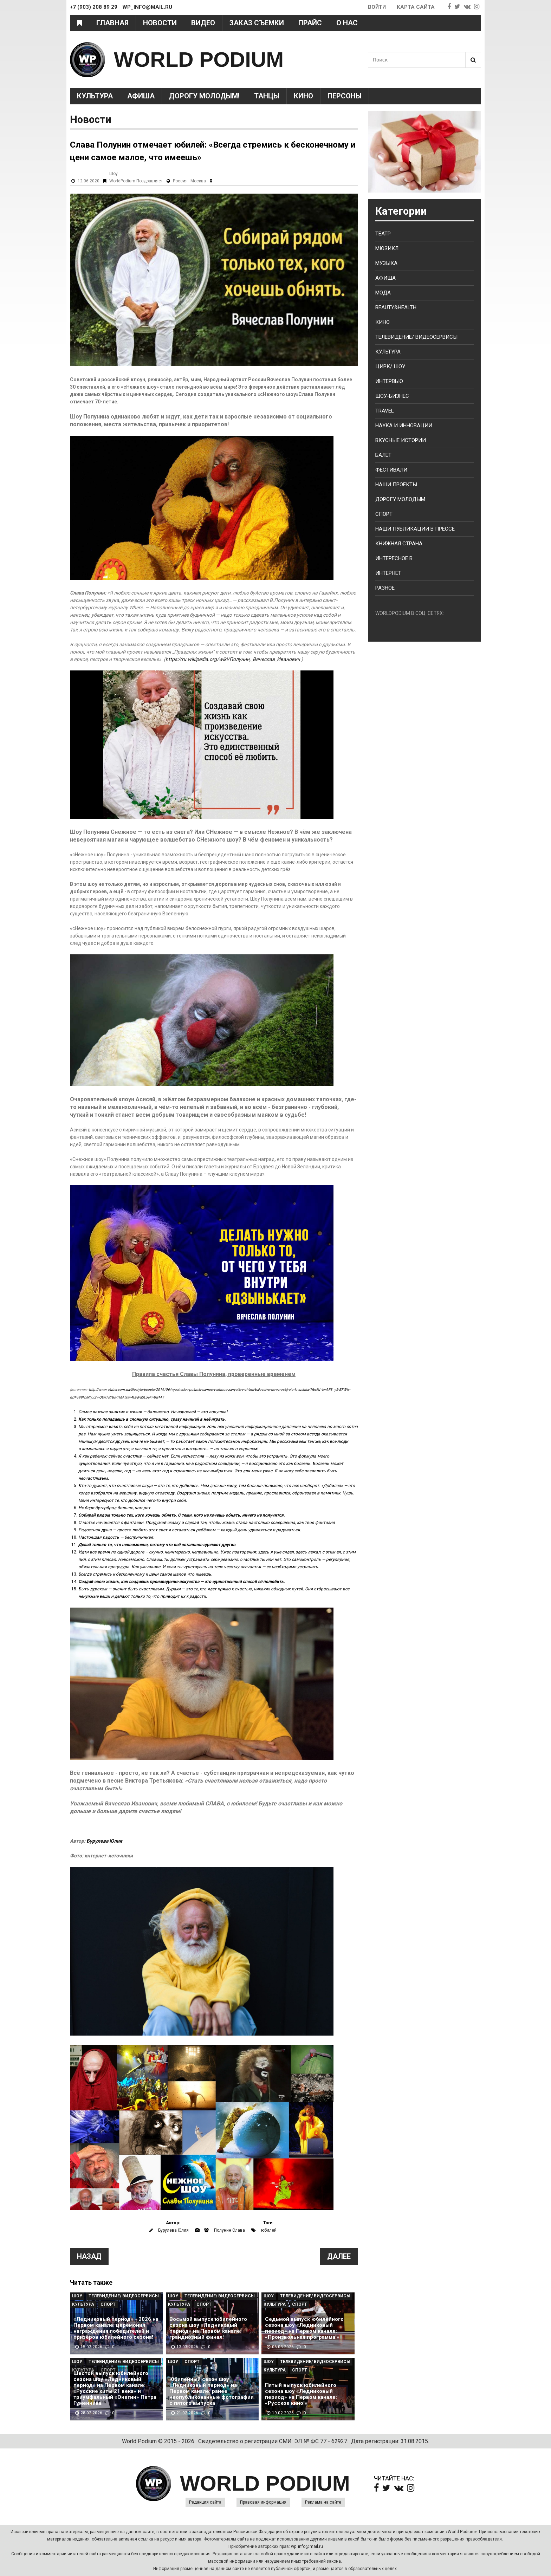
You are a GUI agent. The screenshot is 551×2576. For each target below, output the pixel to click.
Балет (383, 455)
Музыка (386, 263)
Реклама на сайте (323, 2502)
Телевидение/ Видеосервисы (124, 2295)
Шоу (113, 173)
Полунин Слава (229, 2230)
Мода (383, 293)
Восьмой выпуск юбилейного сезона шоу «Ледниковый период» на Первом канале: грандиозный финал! (208, 2328)
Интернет (388, 573)
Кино (303, 96)
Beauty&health (395, 307)
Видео (203, 23)
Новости (160, 23)
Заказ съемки (256, 23)
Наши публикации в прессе (415, 529)
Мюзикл (386, 248)
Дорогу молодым (400, 499)
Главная (112, 23)
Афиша (141, 96)
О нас (347, 23)
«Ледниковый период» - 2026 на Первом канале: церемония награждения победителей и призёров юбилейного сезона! (115, 2328)
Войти (376, 7)
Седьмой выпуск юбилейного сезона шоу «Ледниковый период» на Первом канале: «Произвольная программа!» (304, 2328)
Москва (198, 181)
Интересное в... (395, 558)
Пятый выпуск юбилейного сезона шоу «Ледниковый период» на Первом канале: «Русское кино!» (301, 2394)
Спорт (108, 2304)
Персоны (345, 96)
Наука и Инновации (403, 425)
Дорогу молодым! (204, 96)
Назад (89, 2256)
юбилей (269, 2230)
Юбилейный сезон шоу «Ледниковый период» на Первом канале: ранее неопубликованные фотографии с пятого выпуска (211, 2391)
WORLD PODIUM (199, 59)
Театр (383, 234)
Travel (384, 411)
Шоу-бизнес (392, 396)
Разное (385, 588)
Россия (180, 181)
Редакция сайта (205, 2502)
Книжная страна (398, 543)
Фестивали (391, 470)
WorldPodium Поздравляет (136, 181)
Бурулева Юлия (104, 1841)
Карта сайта (416, 7)
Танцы (266, 96)
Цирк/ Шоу (390, 366)
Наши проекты (396, 484)
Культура (95, 96)
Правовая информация (263, 2502)
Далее (339, 2256)
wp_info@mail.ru (307, 2546)
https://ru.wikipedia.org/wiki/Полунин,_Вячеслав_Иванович (233, 659)
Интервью (389, 381)
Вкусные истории (400, 440)
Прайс (310, 23)
